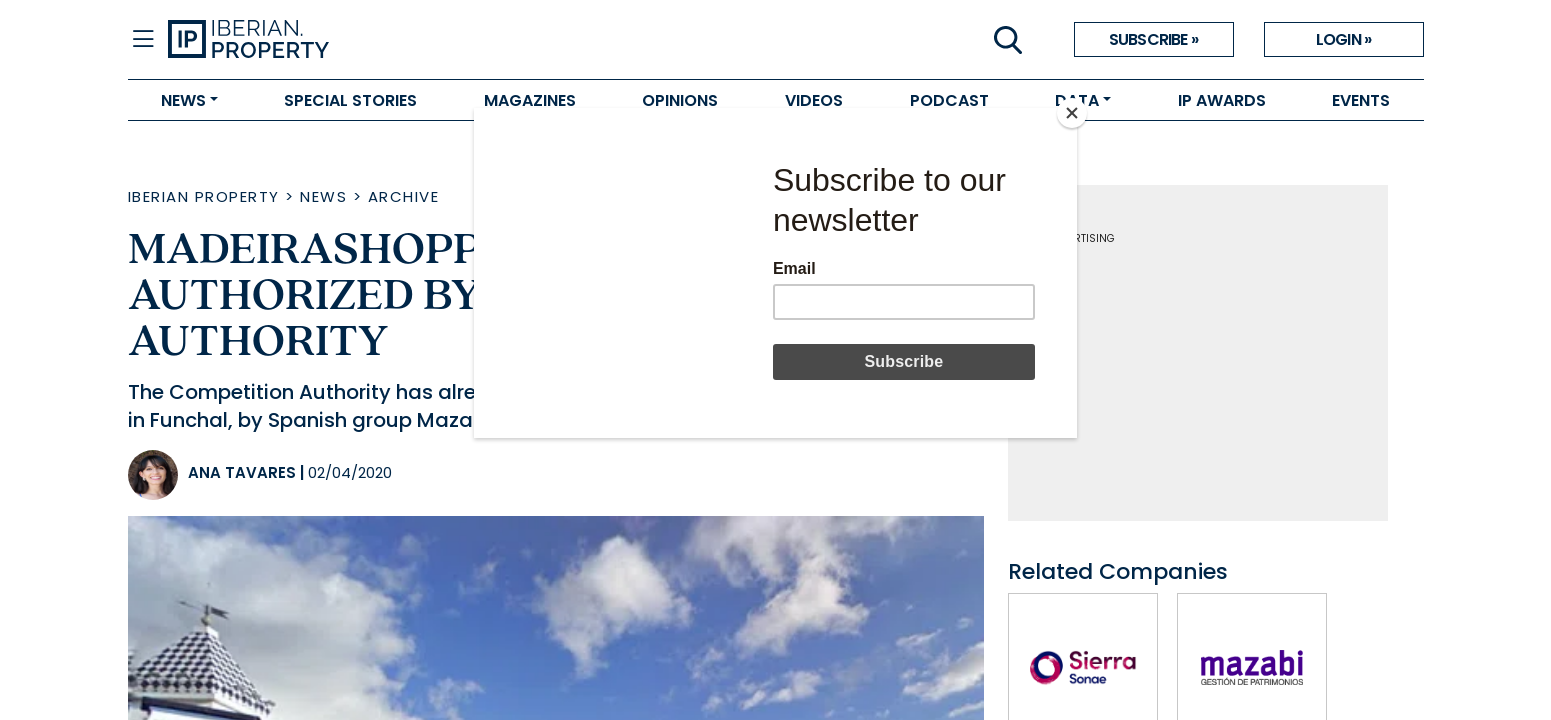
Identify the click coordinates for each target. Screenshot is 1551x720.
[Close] (1072, 113)
